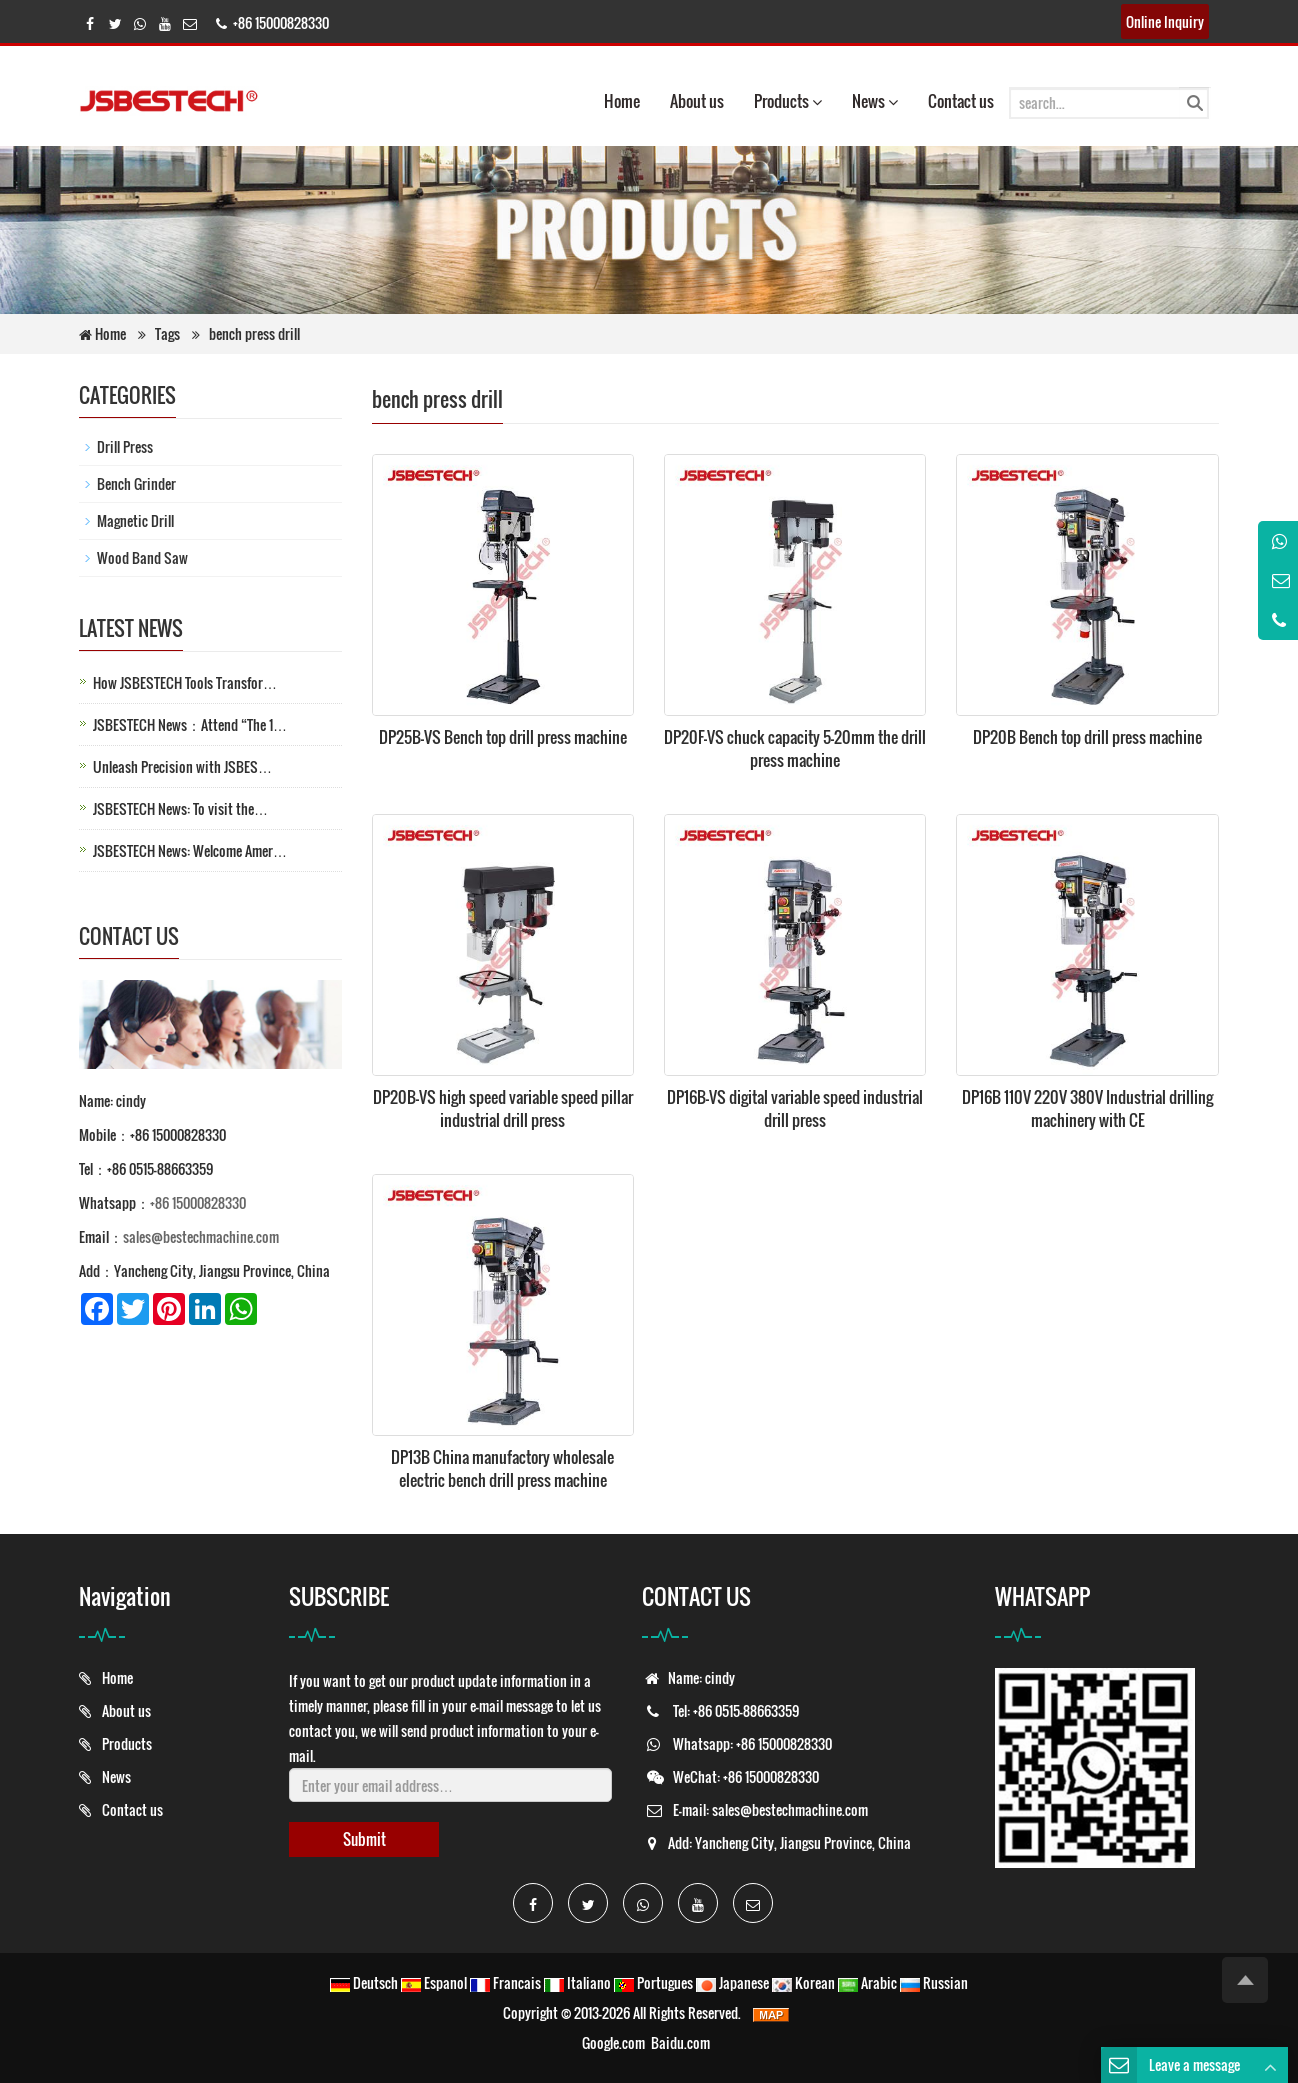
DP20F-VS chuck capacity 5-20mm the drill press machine (795, 748)
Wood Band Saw (142, 557)
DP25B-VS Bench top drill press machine (503, 737)
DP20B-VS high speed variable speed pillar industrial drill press (503, 1108)
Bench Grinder (136, 483)
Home (622, 101)
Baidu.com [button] (680, 2042)
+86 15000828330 (198, 1202)
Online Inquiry (1165, 21)
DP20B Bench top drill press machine (1087, 737)
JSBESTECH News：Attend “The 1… (190, 724)
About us (697, 101)
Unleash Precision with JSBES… (182, 766)
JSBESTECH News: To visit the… (180, 808)
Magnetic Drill (135, 520)
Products (788, 101)
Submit (364, 1839)
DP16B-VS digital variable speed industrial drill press (795, 1108)
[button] (817, 101)
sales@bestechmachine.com (201, 1236)
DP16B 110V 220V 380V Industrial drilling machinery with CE (1087, 1108)
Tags (169, 333)
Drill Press (125, 446)
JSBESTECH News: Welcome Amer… (190, 850)
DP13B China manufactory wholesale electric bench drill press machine (502, 1468)
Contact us (961, 101)
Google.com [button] (613, 2042)
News (875, 101)
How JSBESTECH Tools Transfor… (185, 682)
